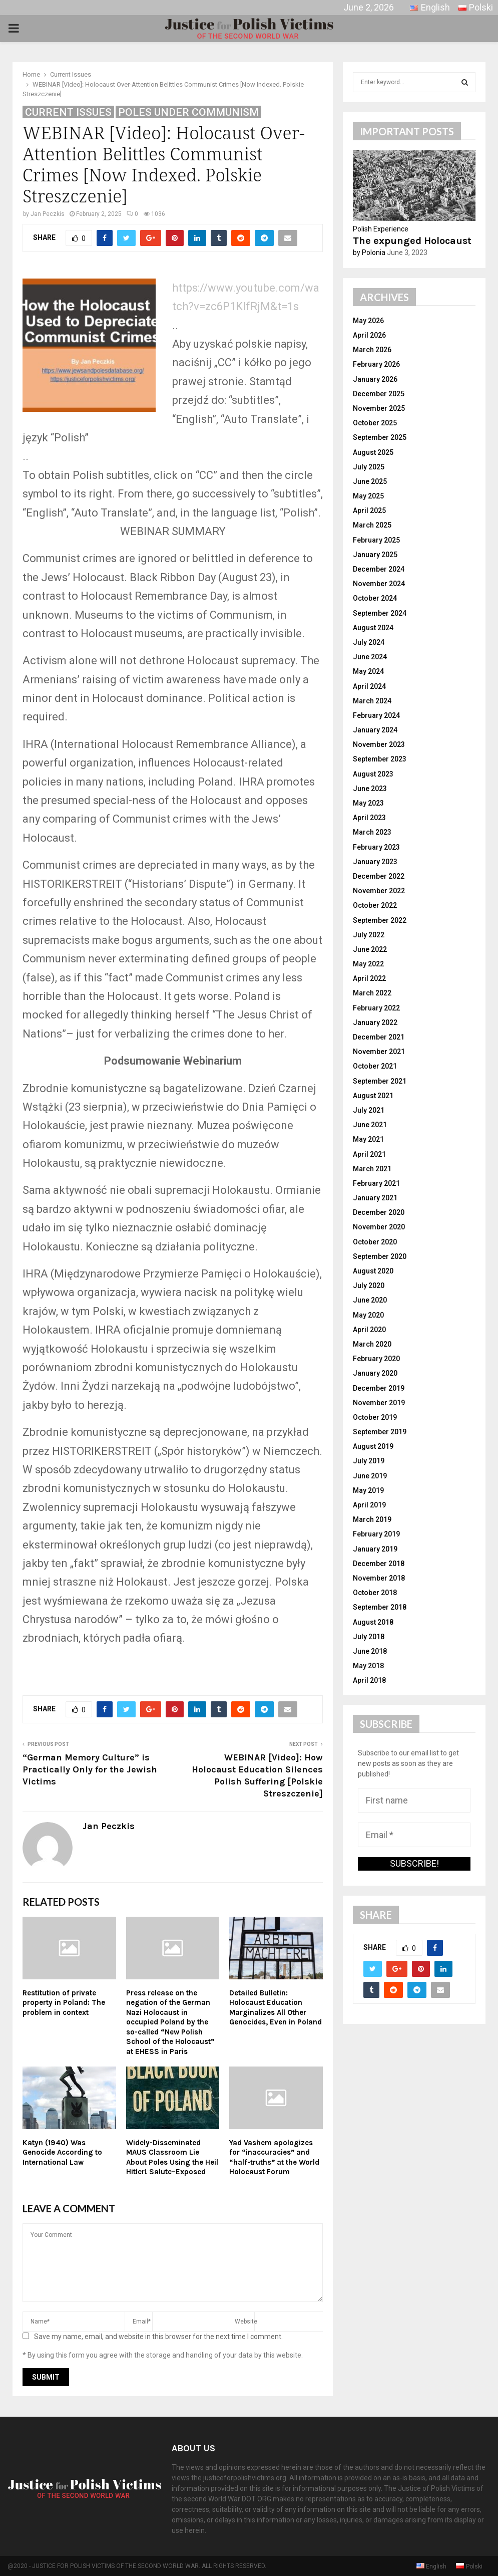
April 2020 (369, 1330)
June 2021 (370, 1125)
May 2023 (368, 803)
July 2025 (368, 467)
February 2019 (376, 1534)
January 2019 (375, 1549)
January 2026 (375, 379)
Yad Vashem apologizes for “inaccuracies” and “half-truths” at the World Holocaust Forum (274, 2157)
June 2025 (370, 481)
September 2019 (379, 1432)
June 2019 (370, 1476)
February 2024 (376, 715)
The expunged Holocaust (412, 240)
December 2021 (378, 1037)
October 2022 (375, 905)
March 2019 (372, 1519)
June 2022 (370, 949)
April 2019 (369, 1505)
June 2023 (370, 789)
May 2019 (368, 1490)
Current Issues (68, 112)
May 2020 (368, 1315)
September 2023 (379, 759)
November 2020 (379, 1227)
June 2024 (370, 657)
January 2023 (375, 862)
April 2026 (369, 335)
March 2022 (372, 993)
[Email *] (414, 1835)
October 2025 (375, 423)
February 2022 (376, 1008)
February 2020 (376, 1359)
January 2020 (375, 1373)
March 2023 (372, 832)
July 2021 (368, 1110)
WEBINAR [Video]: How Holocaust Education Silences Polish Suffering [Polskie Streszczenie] (257, 1775)
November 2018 (379, 1578)
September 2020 (379, 1256)
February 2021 (376, 1183)
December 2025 (378, 394)
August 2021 (373, 1096)
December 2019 (378, 1388)
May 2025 (368, 496)
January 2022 (375, 1022)
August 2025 (373, 452)
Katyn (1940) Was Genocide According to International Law (62, 2152)
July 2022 (368, 935)
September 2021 (379, 1081)
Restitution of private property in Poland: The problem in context (64, 2002)
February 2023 (376, 847)
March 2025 (372, 525)
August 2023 (373, 774)
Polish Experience (380, 229)
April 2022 (369, 978)
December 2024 (378, 569)
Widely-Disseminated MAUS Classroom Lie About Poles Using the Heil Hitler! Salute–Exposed (172, 2157)
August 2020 (373, 1271)
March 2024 (372, 701)
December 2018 (378, 1564)
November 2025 (379, 408)
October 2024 (375, 598)
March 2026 (372, 350)
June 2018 (370, 1651)
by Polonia (369, 252)
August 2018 (373, 1622)
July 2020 (368, 1285)
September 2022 (379, 920)
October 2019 (375, 1417)
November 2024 (379, 584)
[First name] (414, 1800)
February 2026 (376, 364)
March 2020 (372, 1344)
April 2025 (369, 510)
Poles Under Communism (188, 112)
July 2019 (368, 1461)
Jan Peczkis (48, 213)
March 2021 (372, 1169)
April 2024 (369, 686)
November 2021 (379, 1052)
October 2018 (375, 1593)
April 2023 (369, 818)
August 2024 (373, 628)
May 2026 (368, 321)
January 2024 (375, 730)
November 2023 (379, 744)
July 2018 (368, 1637)
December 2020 (378, 1212)
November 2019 (379, 1403)
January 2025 (375, 555)
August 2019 (373, 1446)
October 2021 (375, 1066)
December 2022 (378, 876)
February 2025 (376, 540)
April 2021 (369, 1154)
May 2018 (368, 1666)
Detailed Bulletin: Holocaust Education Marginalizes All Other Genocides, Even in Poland (275, 2007)
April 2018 (369, 1680)
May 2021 (368, 1139)
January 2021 (375, 1198)
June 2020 (370, 1300)
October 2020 (375, 1242)
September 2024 (379, 613)
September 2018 (379, 1607)
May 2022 (368, 964)
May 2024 (368, 671)
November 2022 (379, 891)
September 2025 (379, 437)
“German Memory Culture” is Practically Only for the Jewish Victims (90, 1769)
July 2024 (368, 642)
